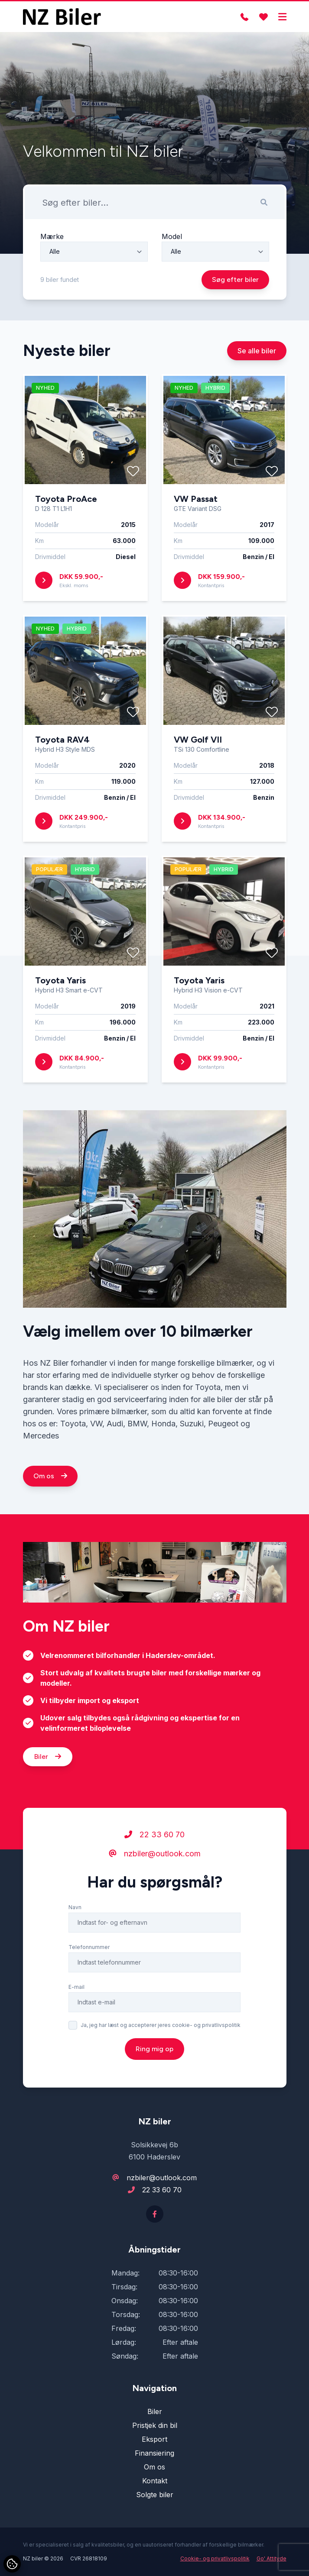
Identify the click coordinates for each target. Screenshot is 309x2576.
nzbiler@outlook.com (155, 1866)
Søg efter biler (235, 279)
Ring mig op (154, 2061)
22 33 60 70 (154, 1847)
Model (172, 236)
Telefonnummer (89, 1959)
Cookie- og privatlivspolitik (215, 2558)
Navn (74, 1920)
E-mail (76, 1999)
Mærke (52, 236)
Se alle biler (256, 363)
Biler (47, 1769)
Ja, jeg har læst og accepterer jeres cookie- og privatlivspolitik (161, 2037)
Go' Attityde (271, 2558)
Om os (50, 1488)
